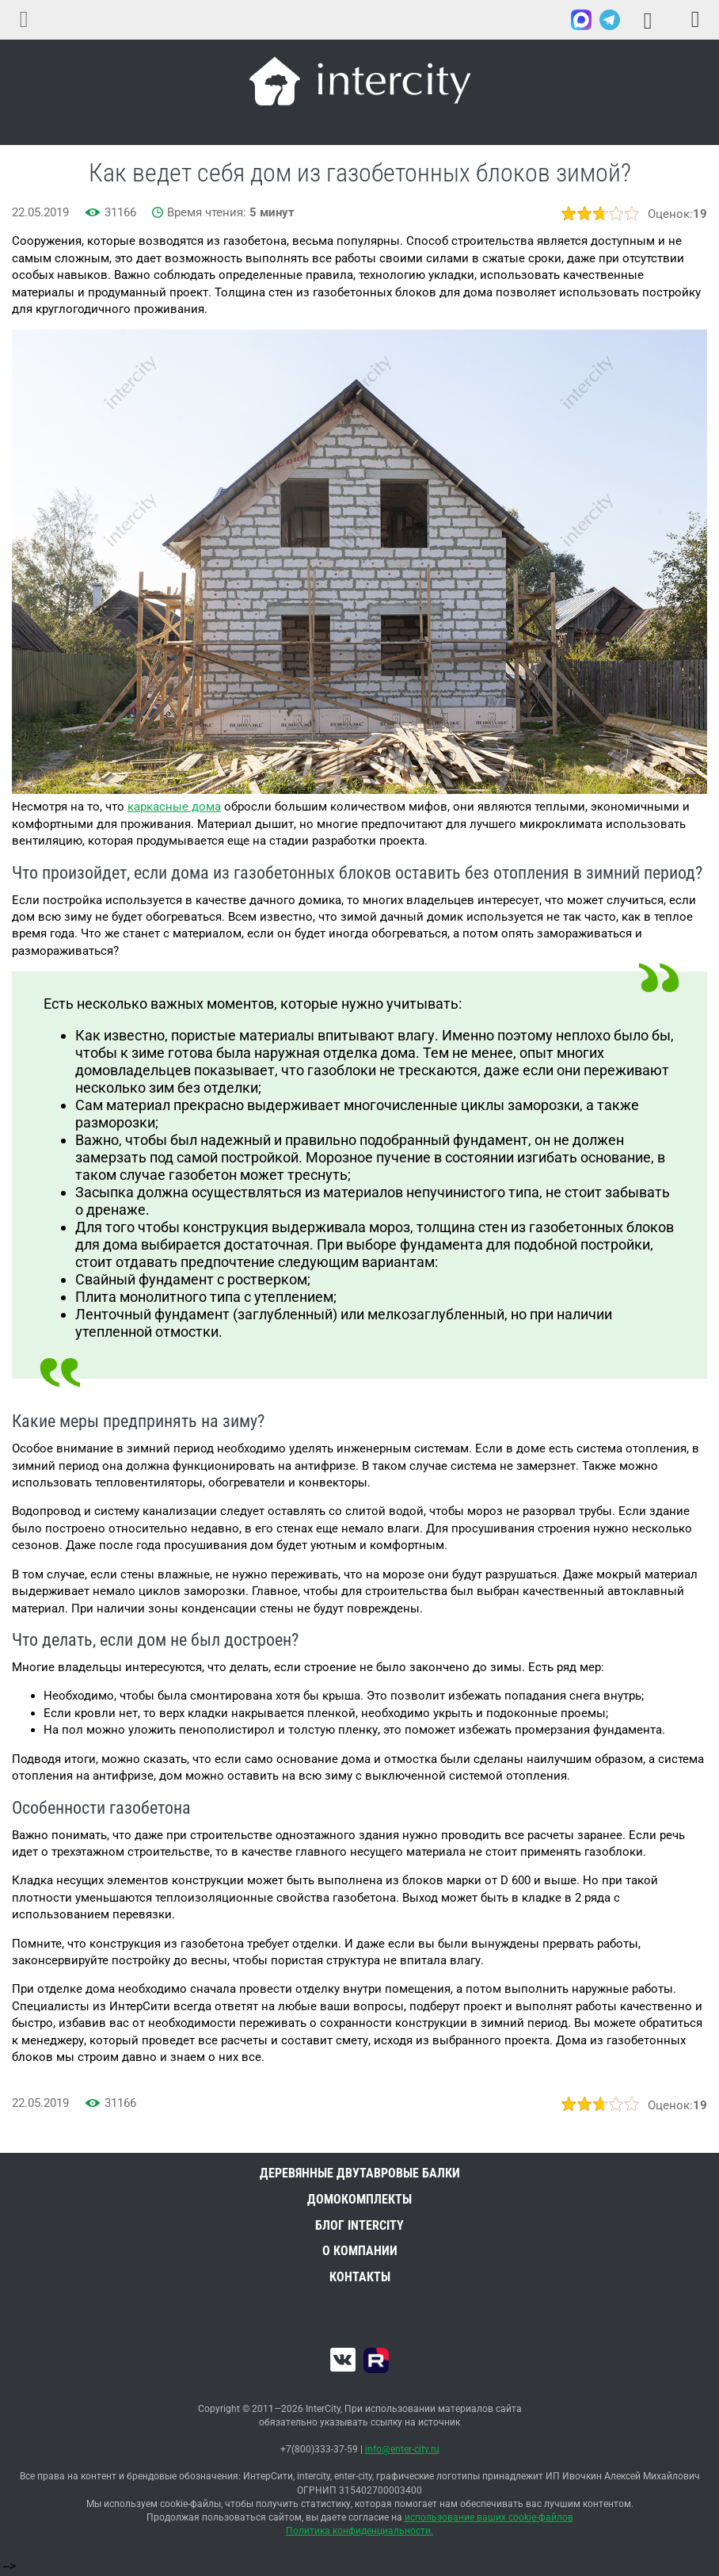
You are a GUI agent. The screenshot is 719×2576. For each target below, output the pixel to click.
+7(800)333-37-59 (547, 21)
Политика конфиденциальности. (359, 2530)
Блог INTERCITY (359, 2225)
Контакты (359, 2276)
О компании (360, 2250)
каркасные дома (174, 807)
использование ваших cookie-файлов (489, 2517)
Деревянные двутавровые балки (360, 2173)
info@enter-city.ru (402, 2449)
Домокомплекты (359, 2199)
